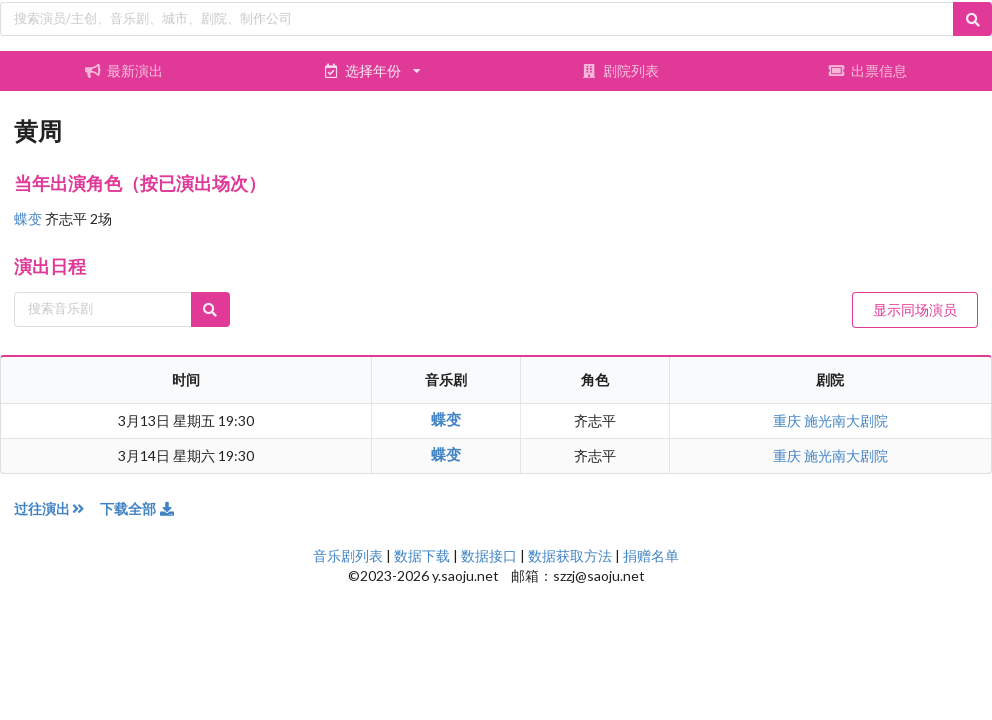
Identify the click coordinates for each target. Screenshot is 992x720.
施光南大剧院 (846, 420)
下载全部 (138, 508)
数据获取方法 (570, 555)
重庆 (788, 420)
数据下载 (422, 555)
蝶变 (29, 218)
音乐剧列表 (348, 555)
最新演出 (124, 70)
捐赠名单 (651, 555)
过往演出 (57, 508)
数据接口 (489, 555)
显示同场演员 (915, 309)
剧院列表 (620, 70)
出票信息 (868, 70)
